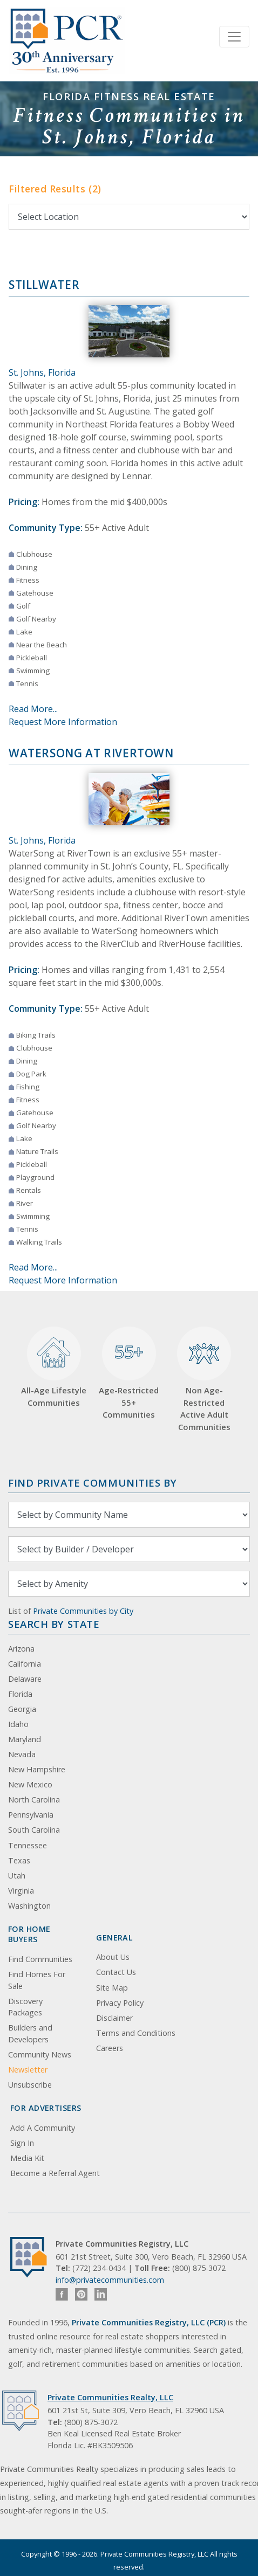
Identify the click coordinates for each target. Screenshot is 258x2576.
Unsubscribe (30, 2085)
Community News (39, 2054)
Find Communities (40, 1959)
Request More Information (63, 722)
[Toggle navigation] (234, 36)
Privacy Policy (120, 2003)
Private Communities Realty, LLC (110, 2397)
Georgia (22, 1709)
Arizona (21, 1648)
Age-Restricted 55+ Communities (129, 1373)
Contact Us (116, 1972)
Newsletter (27, 2069)
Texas (19, 1860)
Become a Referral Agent (55, 2173)
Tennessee (27, 1845)
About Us (113, 1957)
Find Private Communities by (92, 1482)
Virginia (21, 1891)
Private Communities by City (83, 1611)
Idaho (18, 1724)
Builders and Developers (30, 2033)
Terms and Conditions (135, 2033)
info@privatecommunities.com (110, 2280)
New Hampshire (36, 1769)
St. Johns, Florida (42, 372)
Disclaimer (114, 2018)
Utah (16, 1875)
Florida (20, 1694)
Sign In (22, 2143)
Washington (29, 1906)
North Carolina (34, 1799)
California (24, 1664)
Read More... (33, 709)
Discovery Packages (25, 2007)
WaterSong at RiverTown (91, 753)
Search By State (53, 1624)
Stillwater (44, 284)
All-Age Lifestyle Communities (53, 1367)
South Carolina (34, 1830)
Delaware (25, 1679)
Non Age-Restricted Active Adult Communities (204, 1379)
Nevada (22, 1754)
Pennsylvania (30, 1815)
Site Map (112, 1988)
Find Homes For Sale (36, 1980)
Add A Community (42, 2128)
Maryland (24, 1739)
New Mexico (30, 1784)
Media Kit (27, 2158)
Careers (109, 2048)
